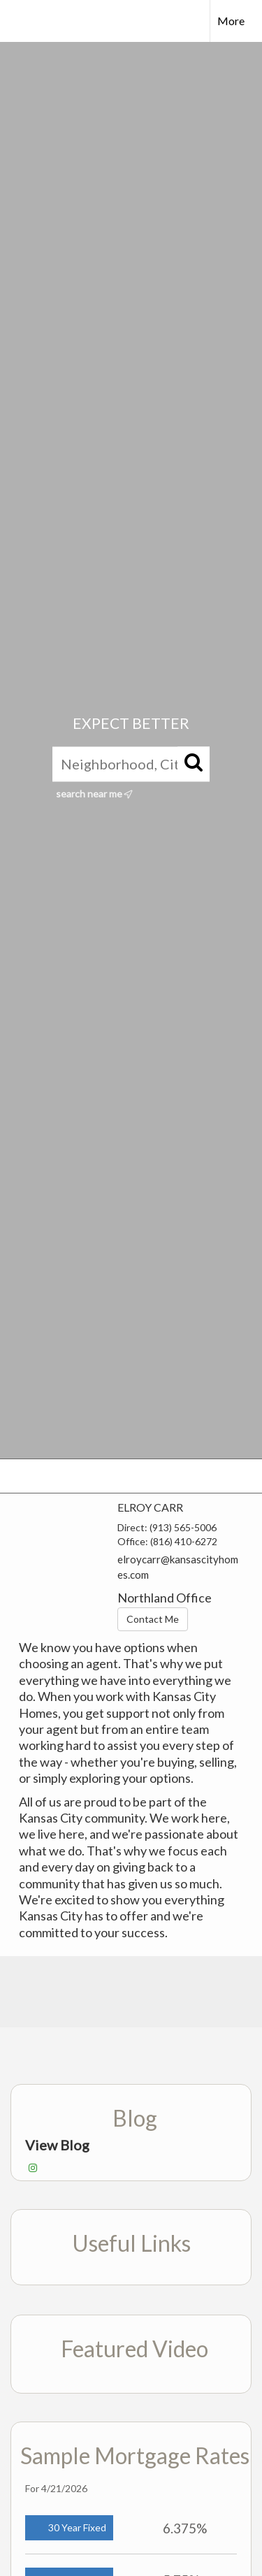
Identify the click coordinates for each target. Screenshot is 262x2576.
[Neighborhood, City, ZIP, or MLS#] (131, 763)
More (231, 20)
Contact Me (152, 1619)
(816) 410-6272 (183, 1541)
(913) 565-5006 (183, 1527)
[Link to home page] (23, 21)
